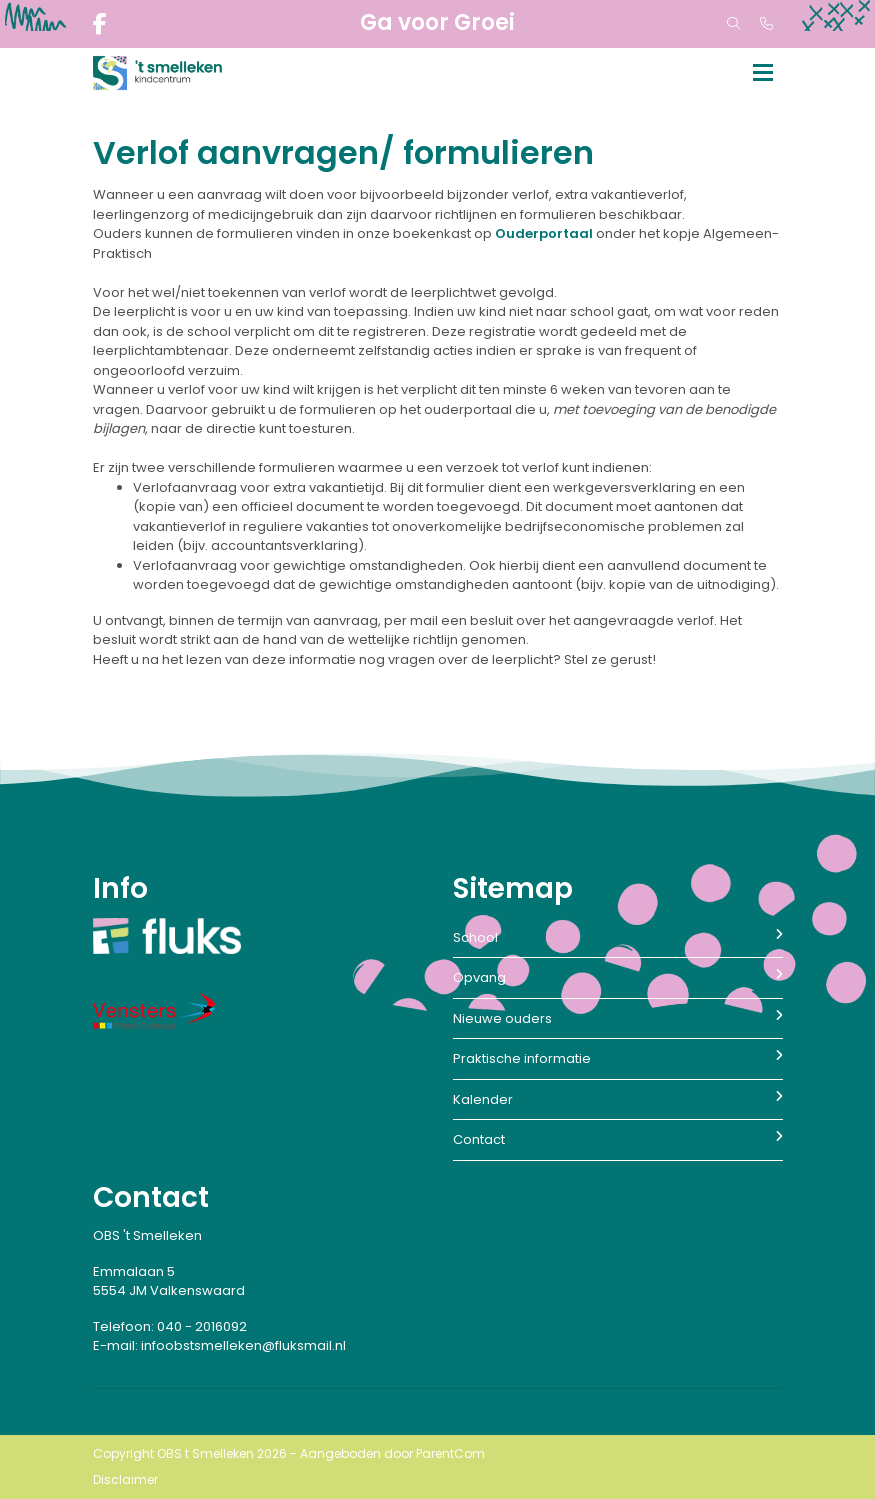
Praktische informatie (618, 1058)
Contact (618, 1139)
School (618, 937)
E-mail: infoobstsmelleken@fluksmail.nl (219, 1345)
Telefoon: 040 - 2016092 (170, 1326)
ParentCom (450, 1453)
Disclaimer (125, 1479)
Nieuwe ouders (618, 1018)
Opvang (618, 977)
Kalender (618, 1099)
